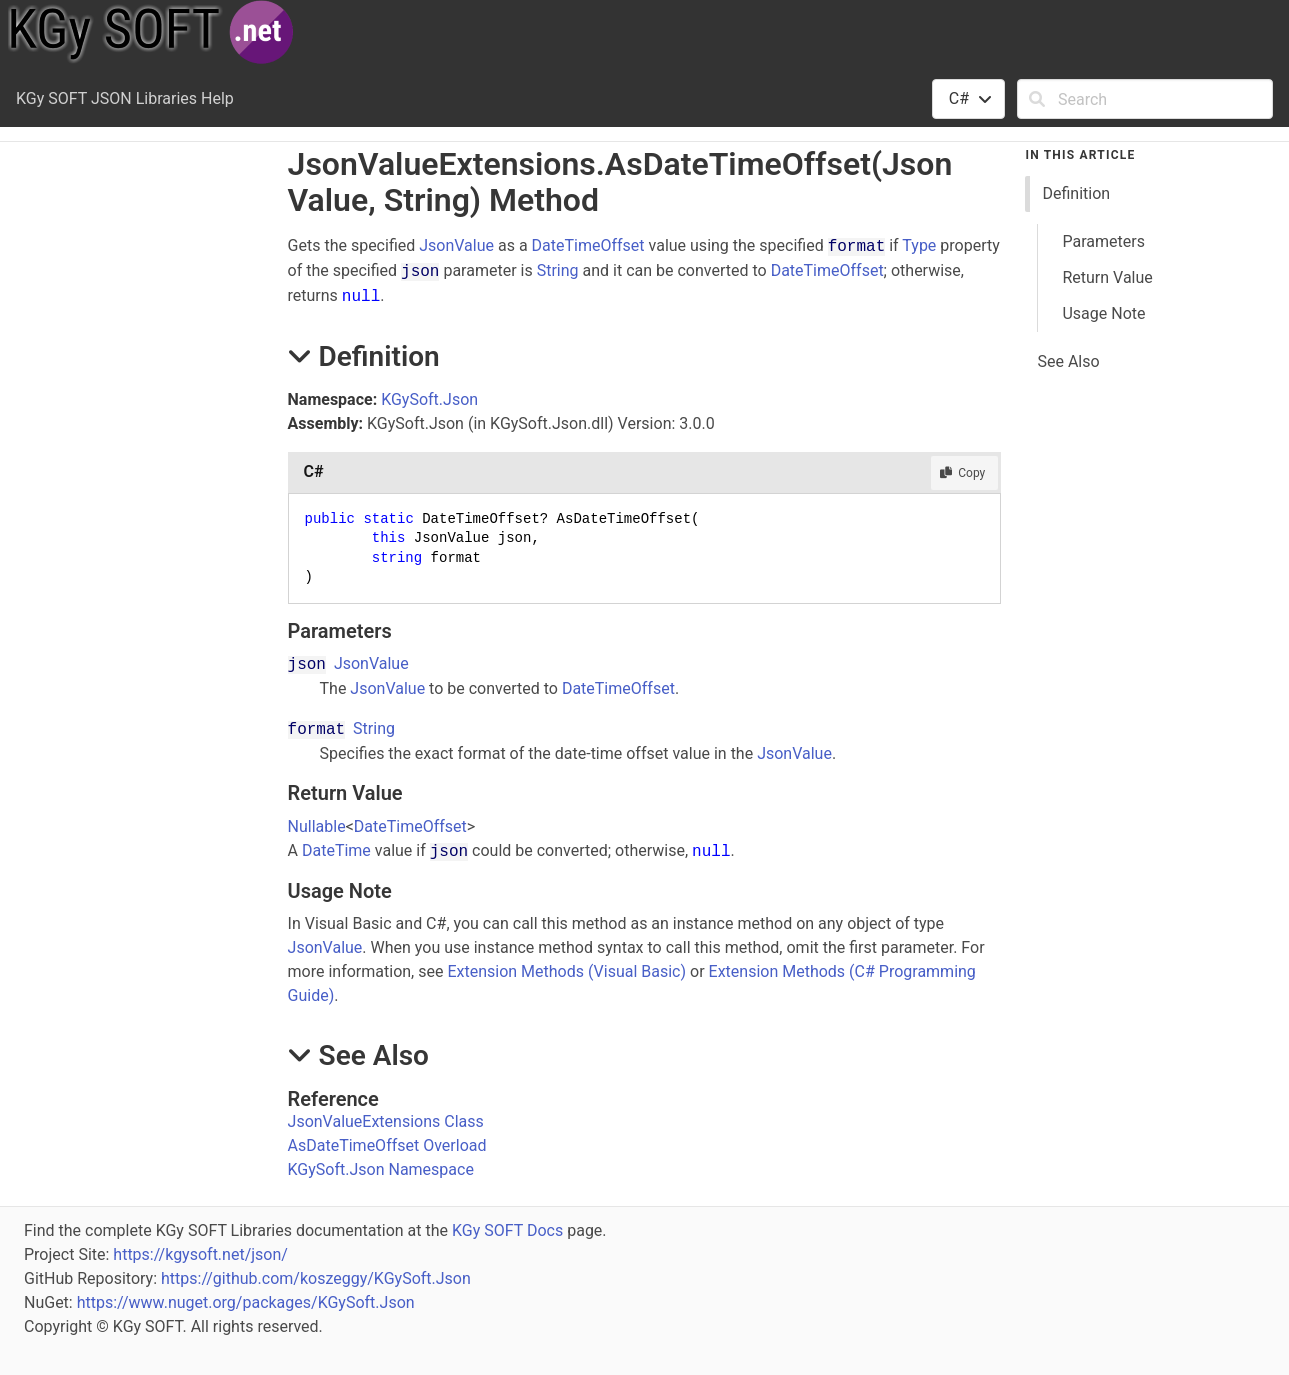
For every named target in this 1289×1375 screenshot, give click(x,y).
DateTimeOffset (588, 245)
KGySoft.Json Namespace (381, 1169)
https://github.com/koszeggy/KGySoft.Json (316, 1278)
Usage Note (1103, 313)
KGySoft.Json (429, 399)
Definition (1076, 193)
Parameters (1103, 241)
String (558, 270)
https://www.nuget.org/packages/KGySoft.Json (246, 1302)
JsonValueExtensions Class (386, 1121)
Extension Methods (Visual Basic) (566, 971)
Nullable (317, 826)
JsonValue (456, 245)
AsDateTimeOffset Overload (387, 1145)
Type (919, 245)
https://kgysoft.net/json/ (200, 1254)
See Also (1068, 361)
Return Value (1107, 277)
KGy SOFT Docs (507, 1230)
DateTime (336, 850)
